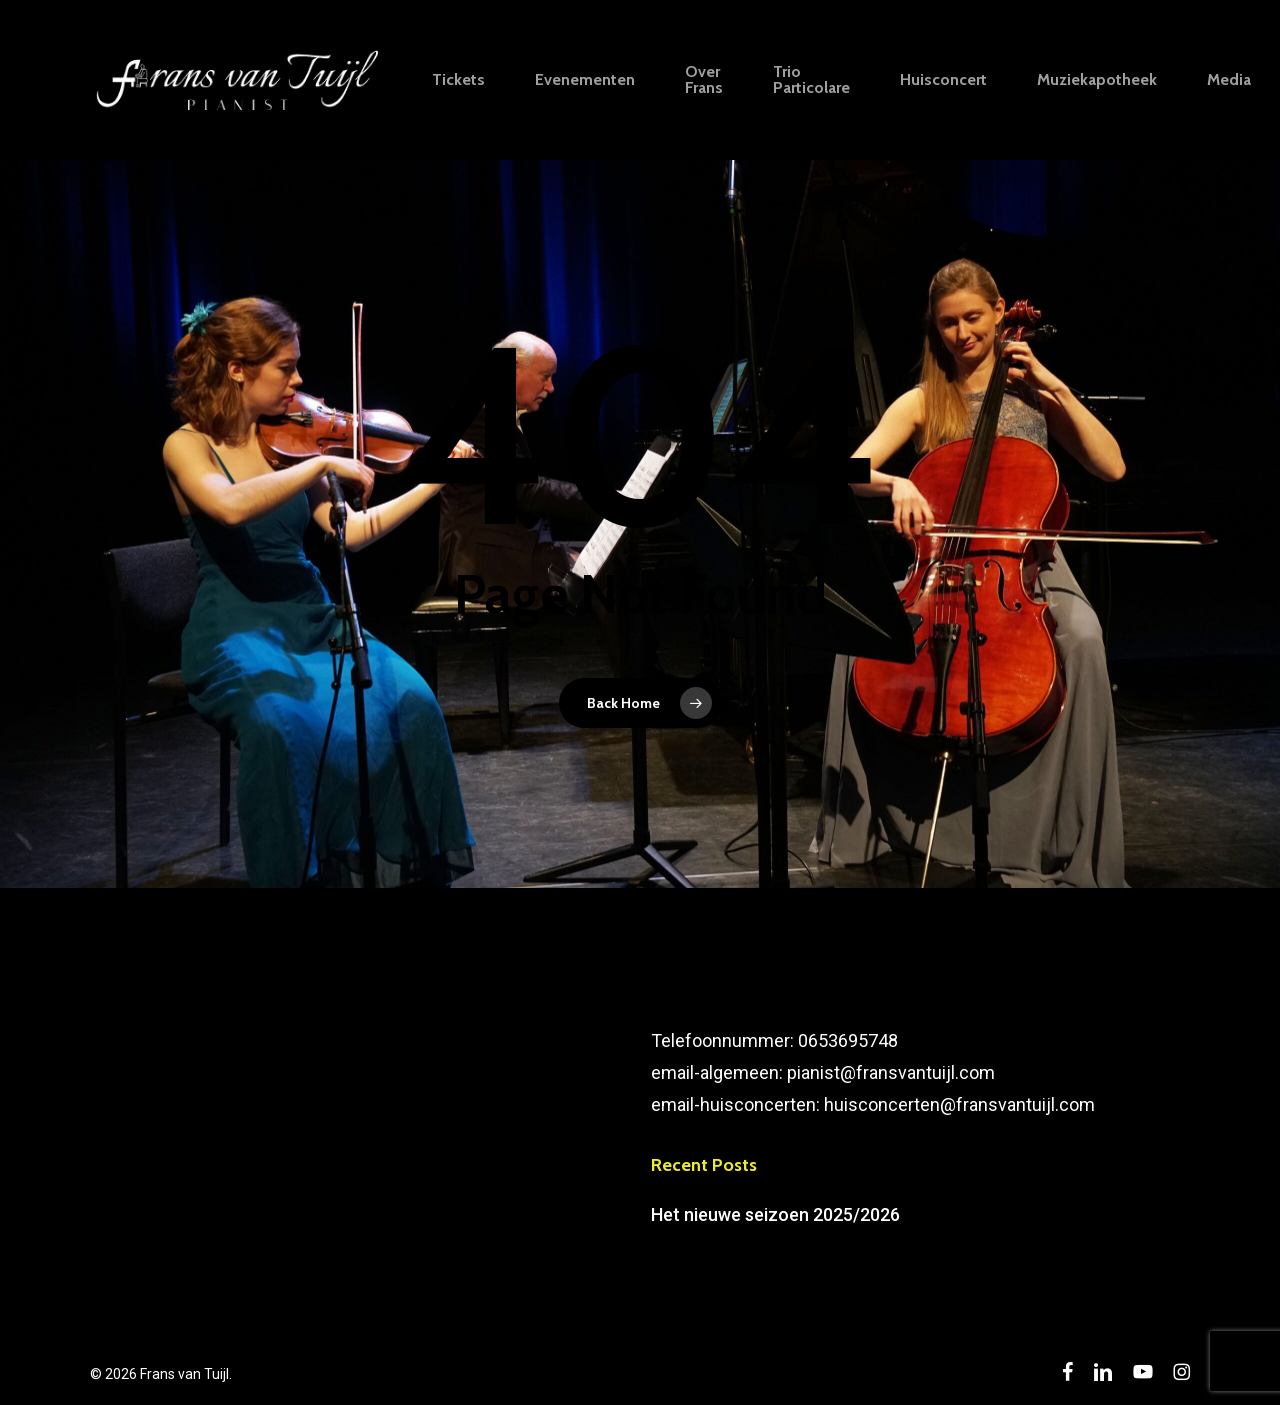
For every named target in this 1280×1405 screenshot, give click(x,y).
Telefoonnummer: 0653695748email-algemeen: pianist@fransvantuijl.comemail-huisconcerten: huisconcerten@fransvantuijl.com (873, 1072)
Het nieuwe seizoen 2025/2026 (775, 1214)
